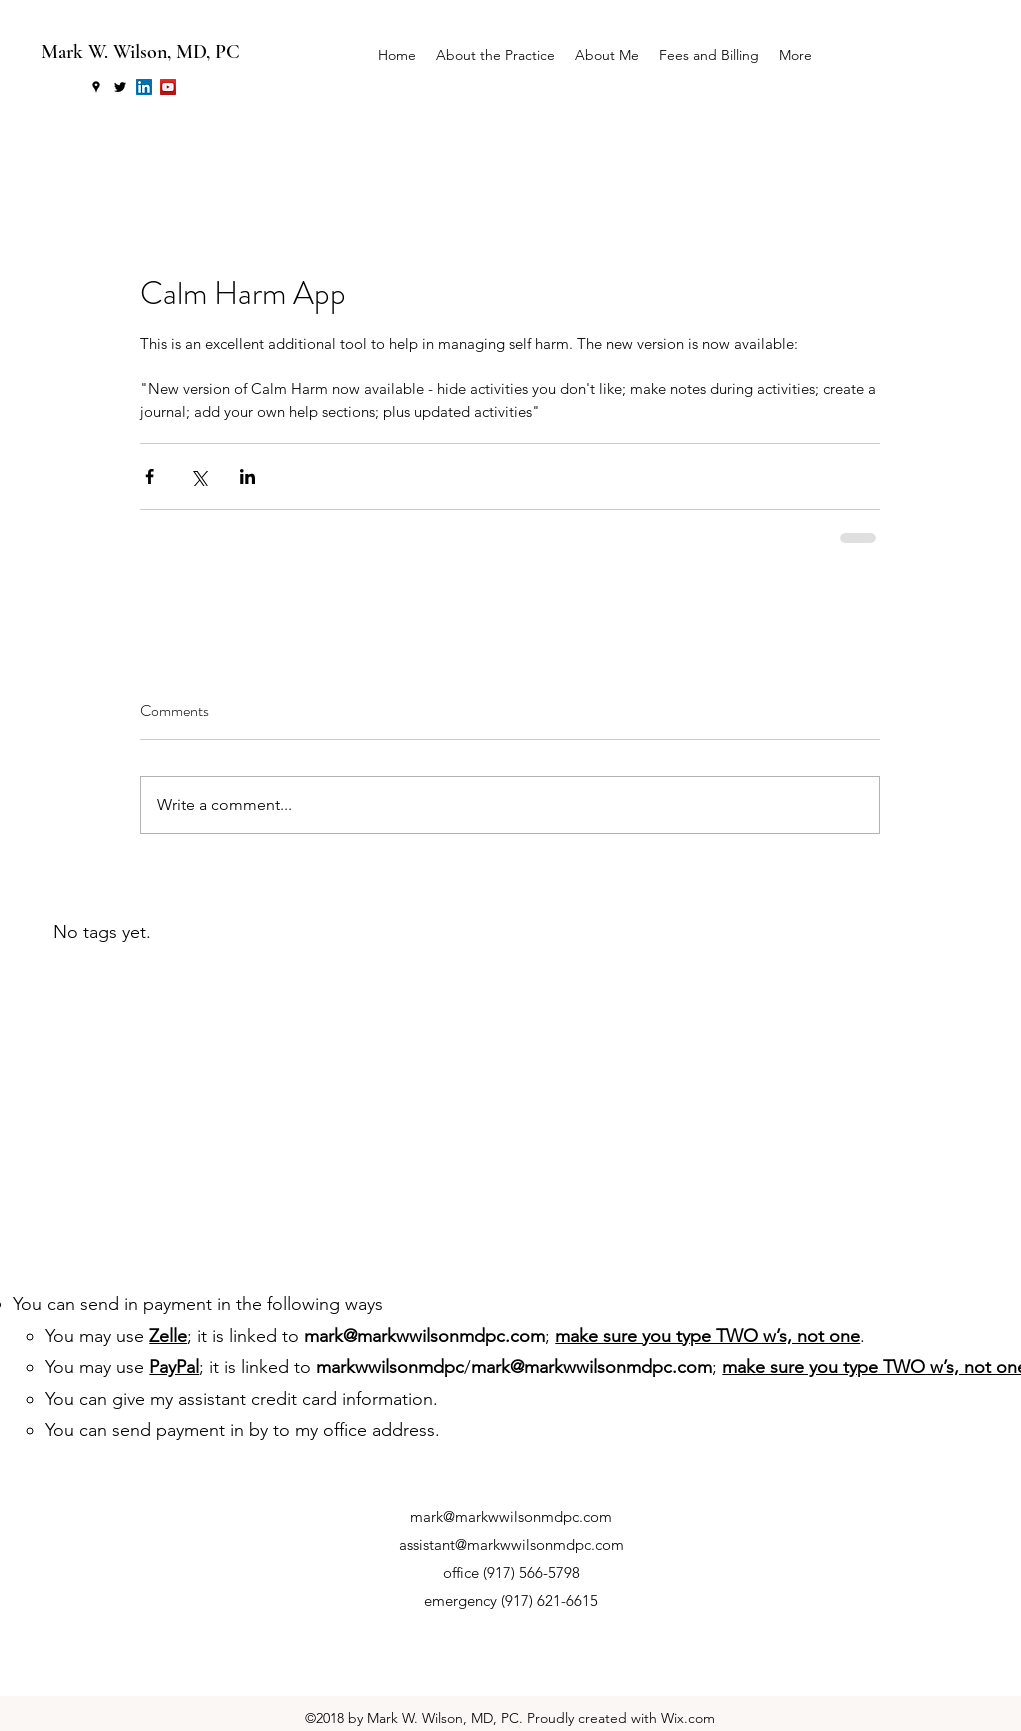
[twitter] (120, 87)
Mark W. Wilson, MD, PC (140, 52)
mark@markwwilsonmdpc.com (424, 1336)
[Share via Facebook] (149, 476)
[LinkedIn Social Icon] (144, 87)
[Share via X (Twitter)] (198, 476)
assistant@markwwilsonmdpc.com (511, 1544)
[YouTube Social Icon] (168, 87)
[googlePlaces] (96, 87)
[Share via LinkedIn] (247, 476)
